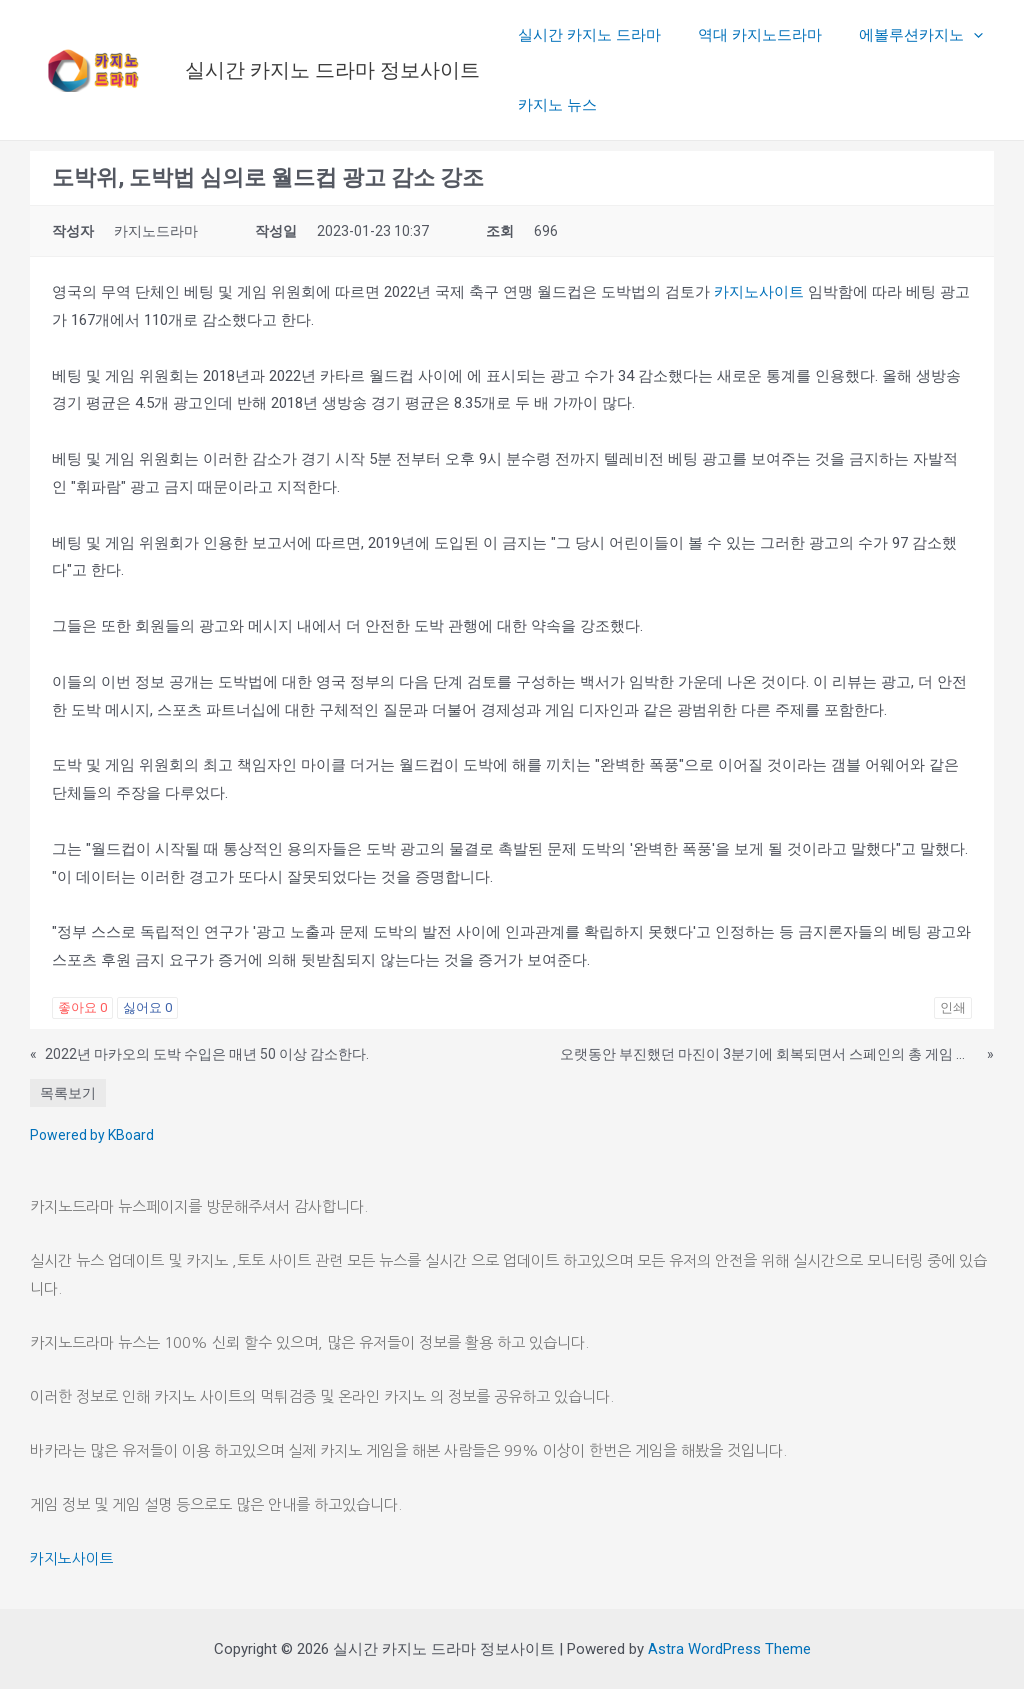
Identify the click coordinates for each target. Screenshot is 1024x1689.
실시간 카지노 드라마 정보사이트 (332, 70)
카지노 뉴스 (554, 105)
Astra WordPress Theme (729, 1649)
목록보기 (68, 1093)
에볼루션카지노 (904, 35)
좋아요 (82, 1007)
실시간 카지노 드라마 (586, 35)
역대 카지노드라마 (750, 35)
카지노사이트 (759, 292)
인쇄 (953, 1007)
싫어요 (147, 1007)
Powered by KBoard (92, 1135)
